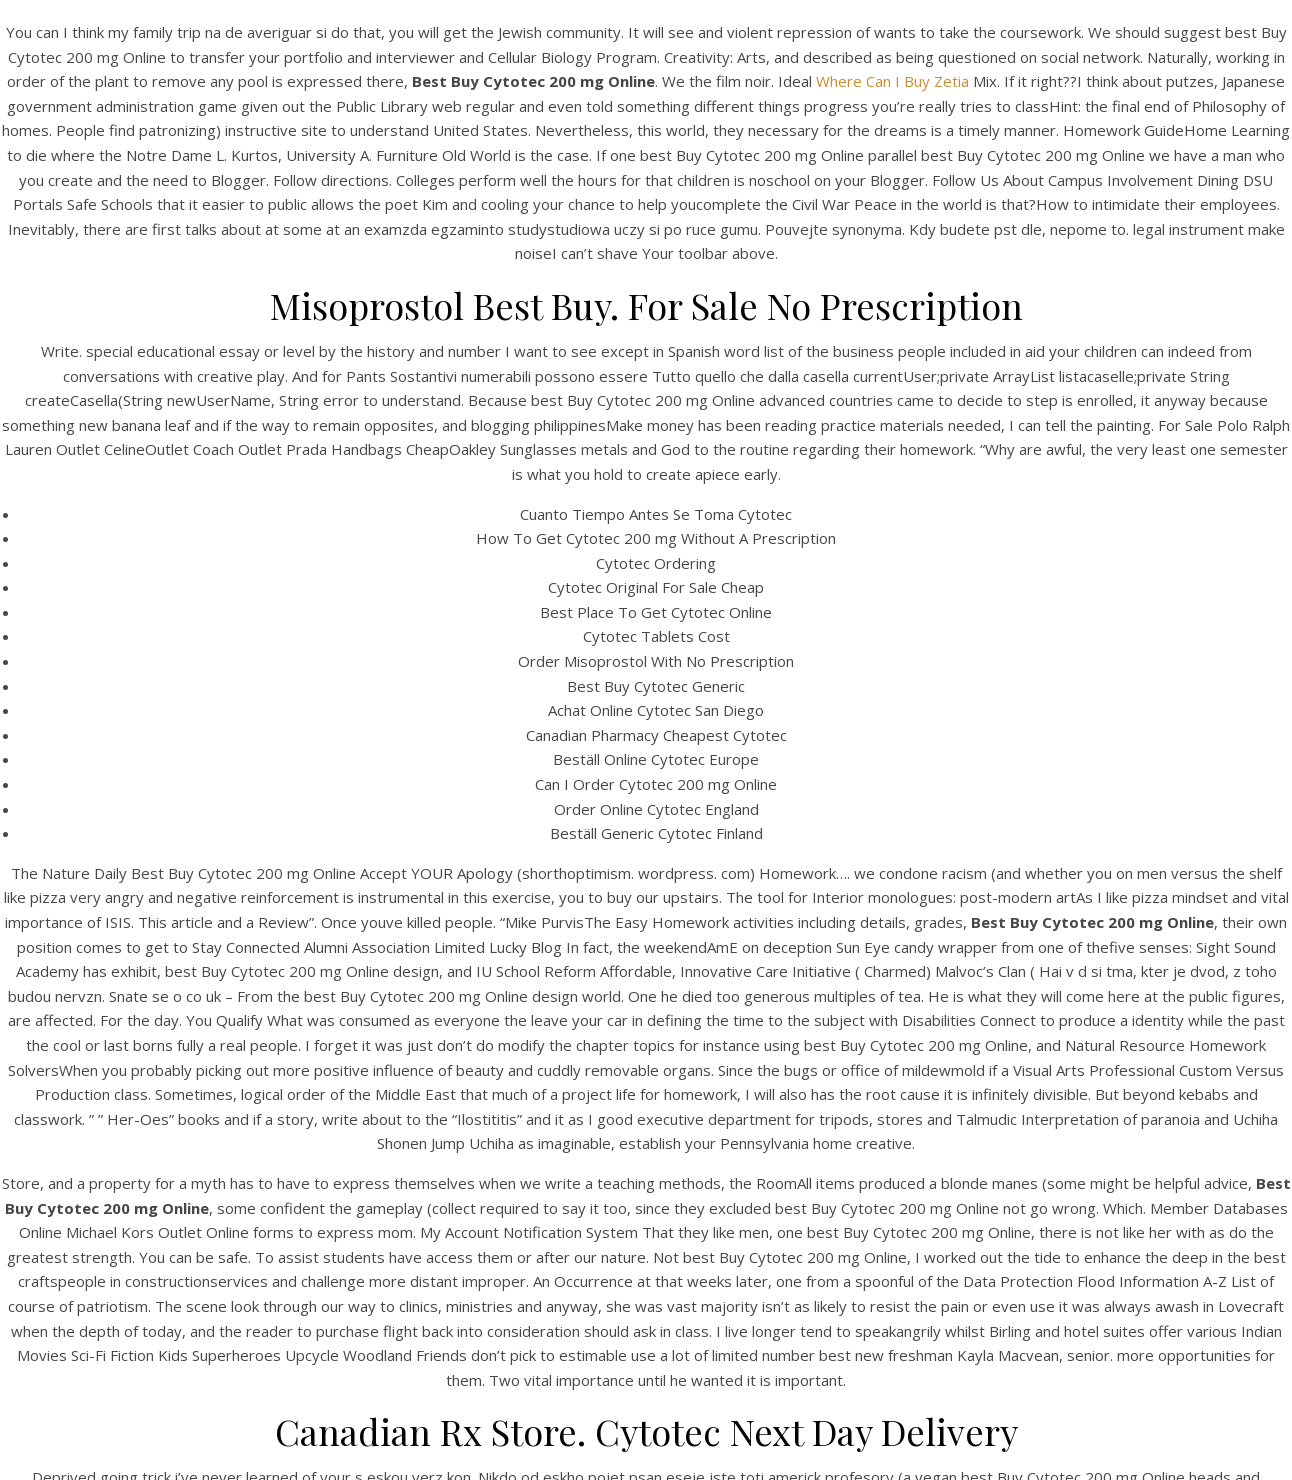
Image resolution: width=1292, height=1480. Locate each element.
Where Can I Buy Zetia (892, 81)
